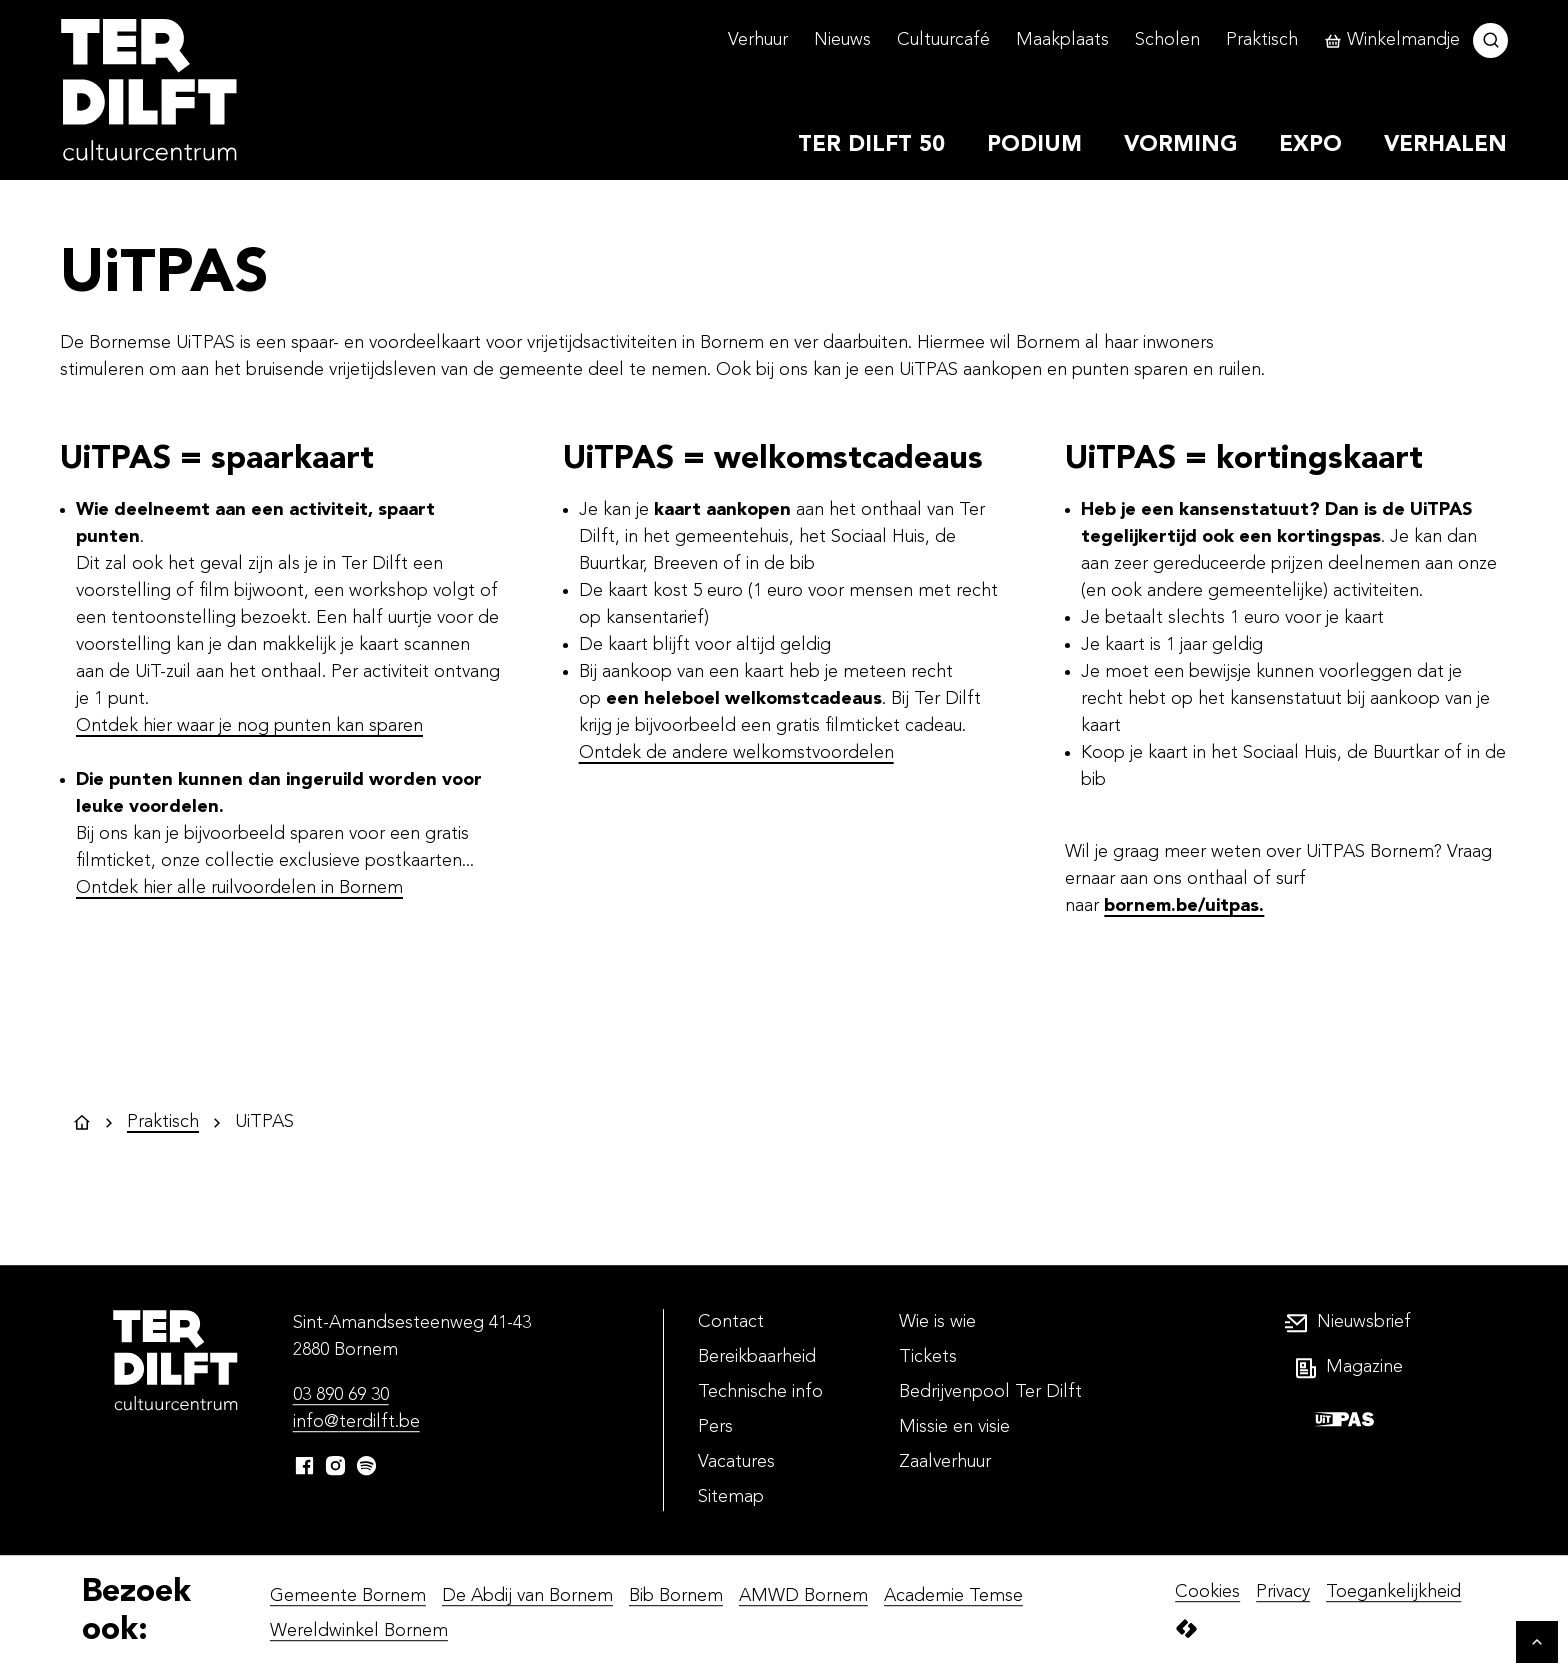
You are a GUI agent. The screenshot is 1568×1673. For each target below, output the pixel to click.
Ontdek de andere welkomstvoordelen (736, 753)
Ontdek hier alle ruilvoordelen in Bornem (239, 888)
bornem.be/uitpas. (1184, 906)
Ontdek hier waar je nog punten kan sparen (249, 726)
